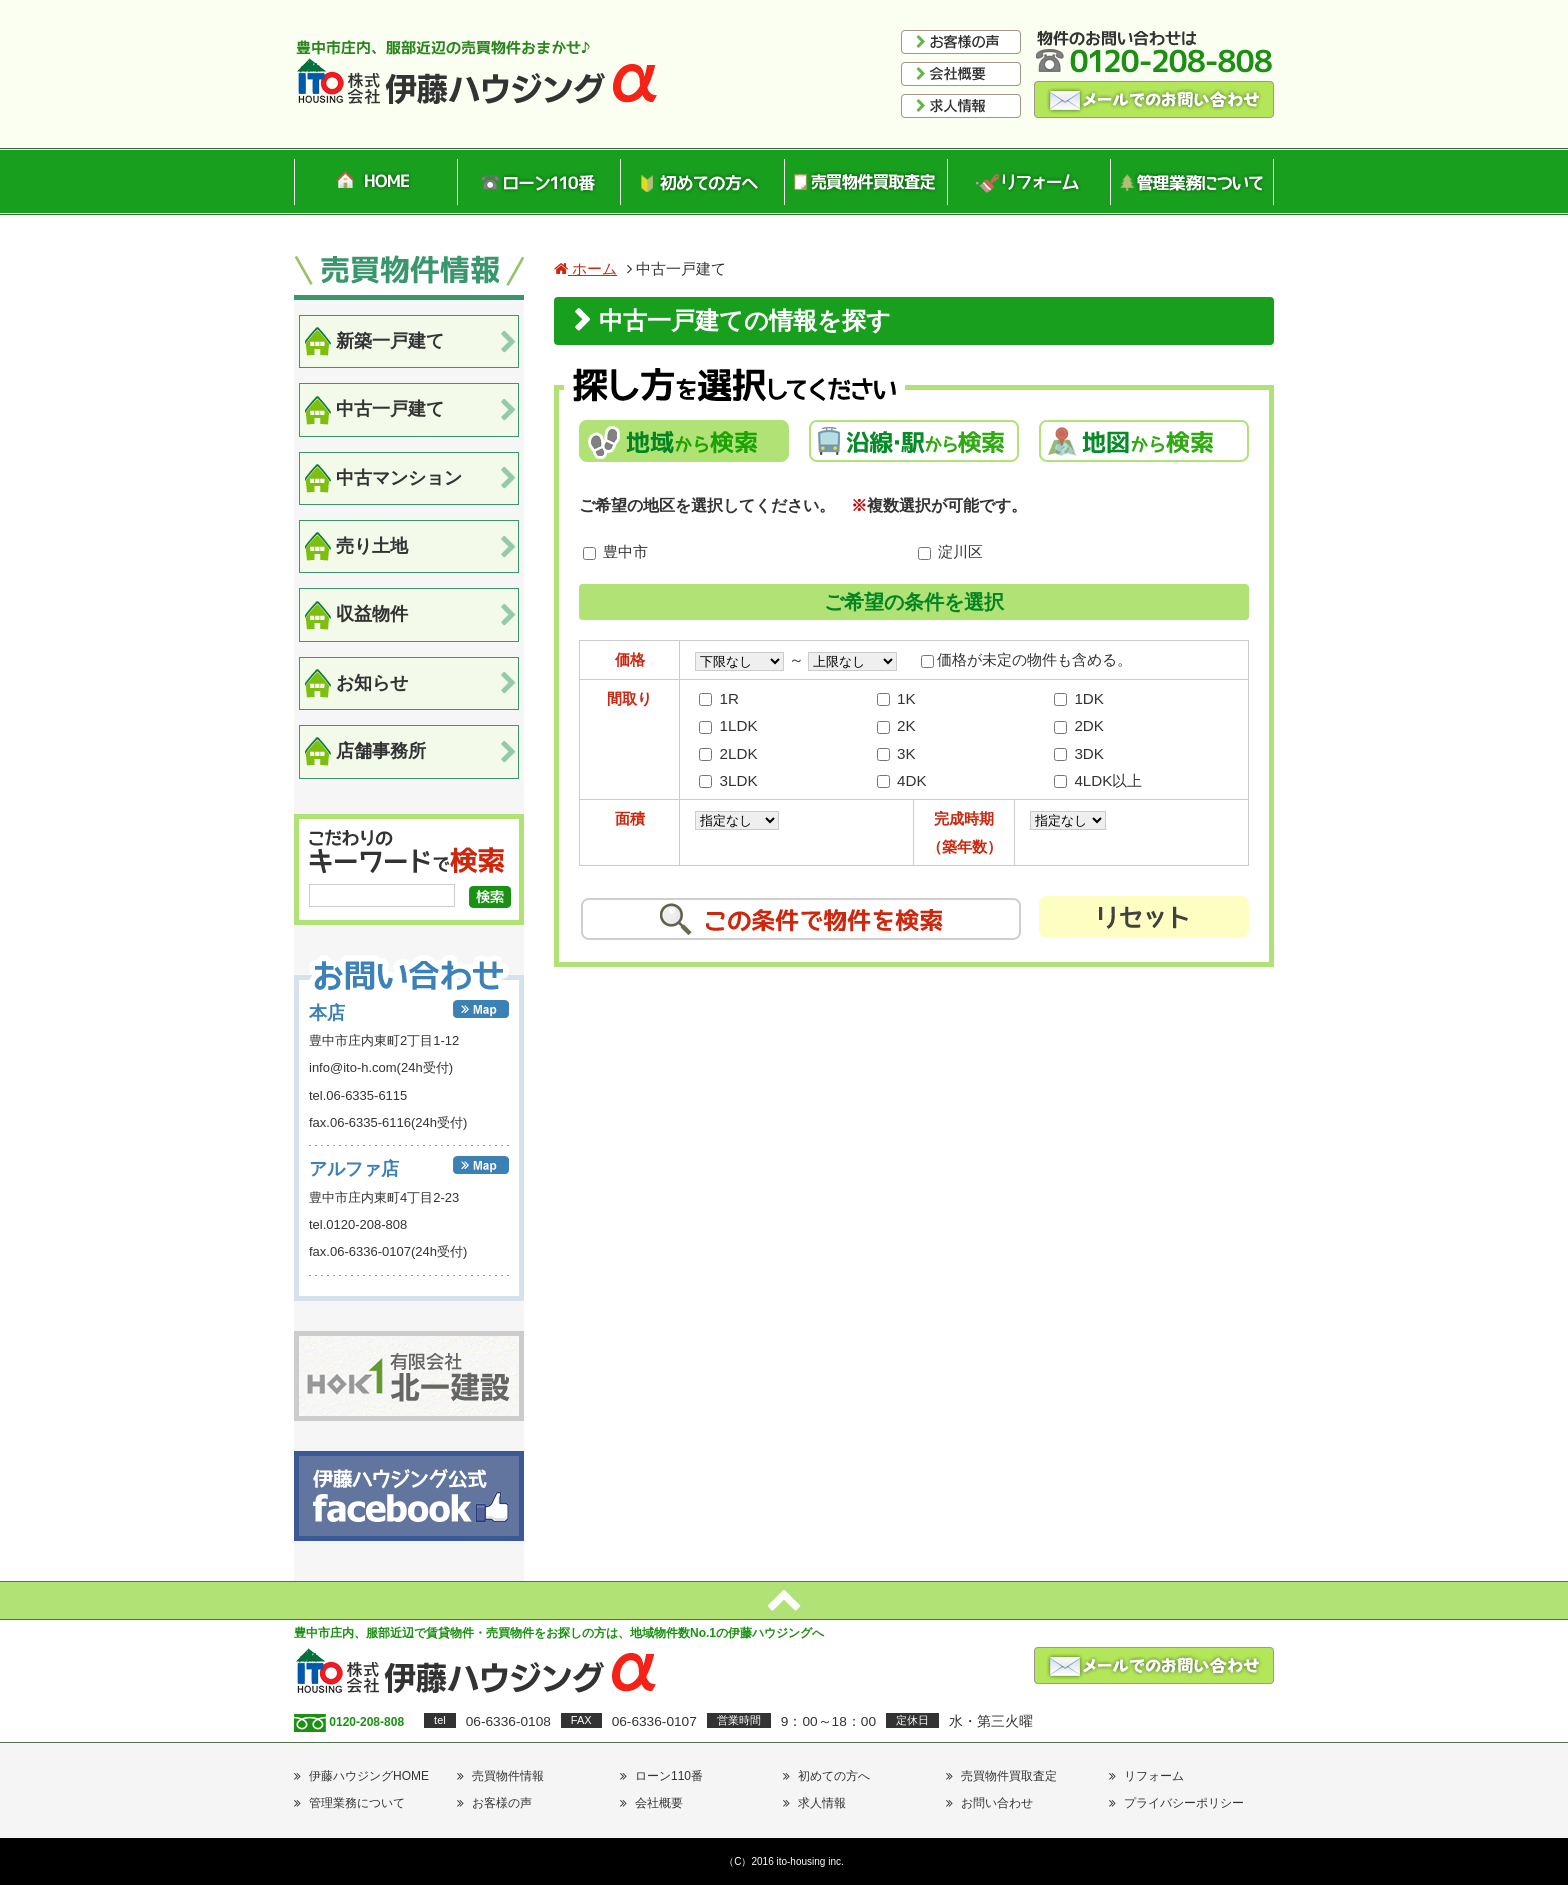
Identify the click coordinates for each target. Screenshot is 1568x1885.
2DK (1087, 725)
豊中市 (623, 551)
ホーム (585, 268)
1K (904, 698)
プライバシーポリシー (1184, 1803)
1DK (1087, 698)
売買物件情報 (508, 1776)
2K (904, 725)
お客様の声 (502, 1803)
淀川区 (958, 551)
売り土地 (372, 546)
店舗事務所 (381, 751)
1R (727, 698)
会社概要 (659, 1803)
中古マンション (399, 478)
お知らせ (372, 683)
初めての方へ (834, 1776)
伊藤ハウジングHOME (369, 1776)
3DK (1087, 753)
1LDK (736, 725)
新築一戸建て (390, 341)
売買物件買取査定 (1009, 1776)
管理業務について (357, 1803)
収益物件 (372, 614)
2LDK (736, 753)
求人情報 (822, 1803)
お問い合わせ (997, 1803)
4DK (910, 780)
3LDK (736, 780)
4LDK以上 (1106, 780)
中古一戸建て (390, 409)
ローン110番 (669, 1776)
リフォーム (1154, 1776)
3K (904, 753)
